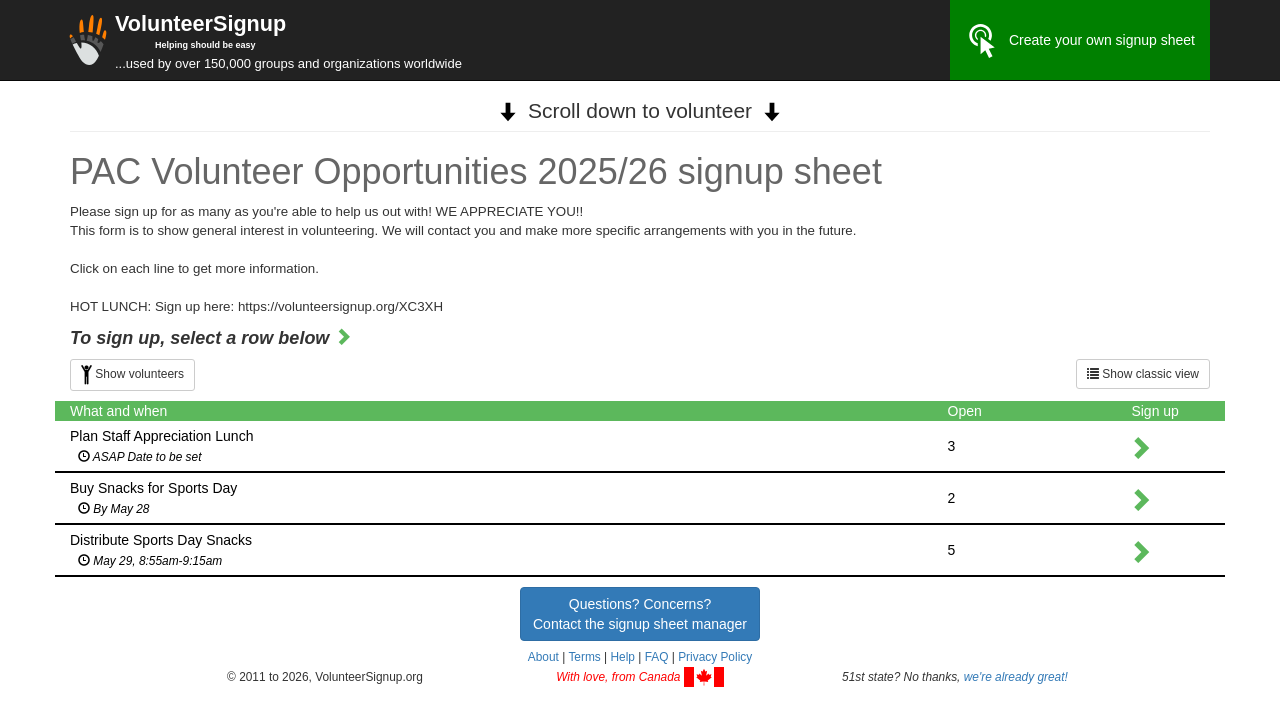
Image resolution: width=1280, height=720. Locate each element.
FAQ (657, 657)
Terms (584, 657)
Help (622, 657)
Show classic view (1143, 374)
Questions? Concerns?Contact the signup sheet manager (640, 614)
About (543, 657)
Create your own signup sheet (1080, 41)
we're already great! (1016, 677)
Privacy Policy (715, 657)
